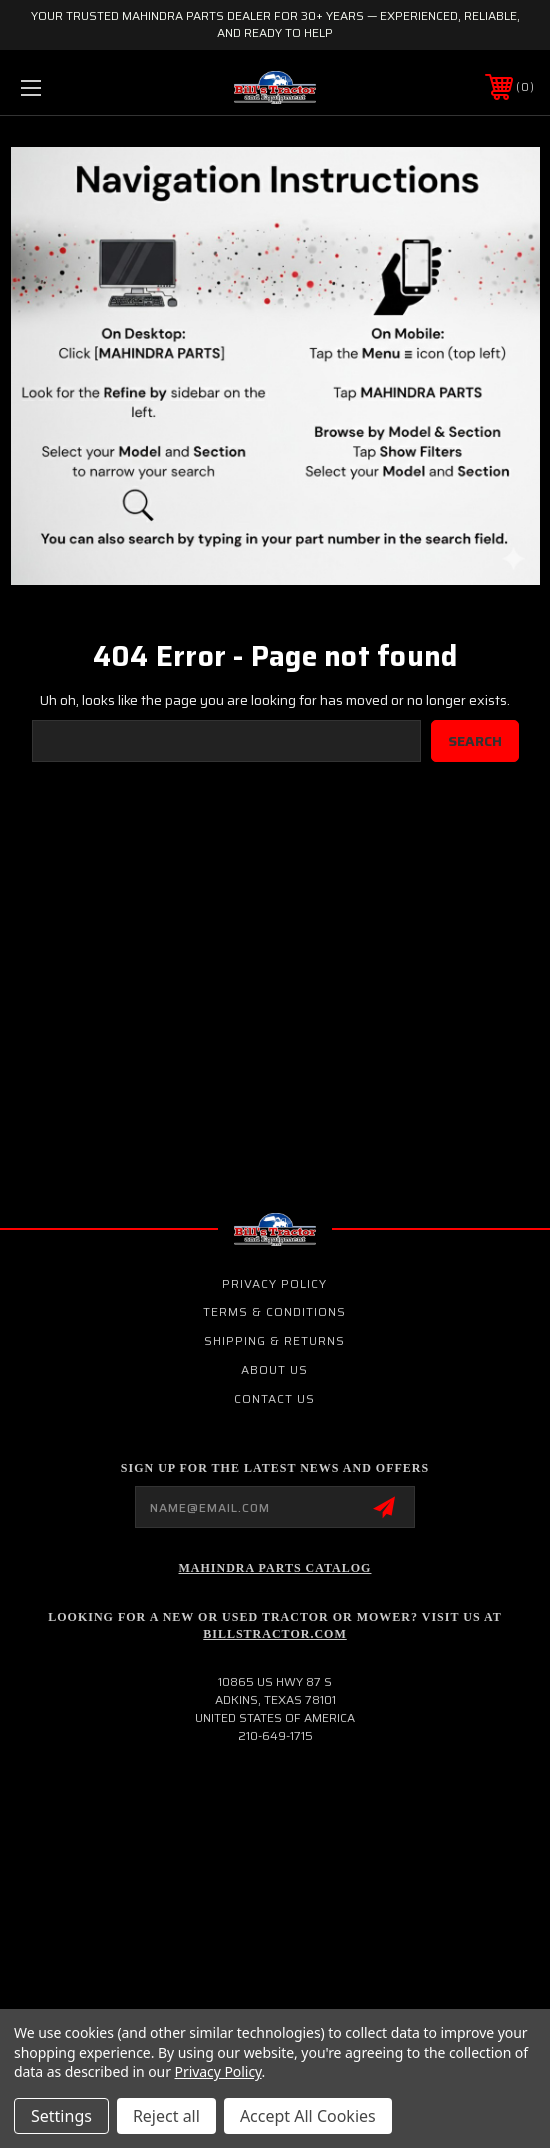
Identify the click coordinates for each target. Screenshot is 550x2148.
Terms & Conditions (274, 1311)
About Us (274, 1369)
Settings (61, 2116)
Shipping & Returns (274, 1340)
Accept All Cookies (308, 2116)
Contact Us (274, 1398)
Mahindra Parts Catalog (275, 1568)
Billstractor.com (274, 1634)
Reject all (166, 2116)
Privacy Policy (274, 1283)
